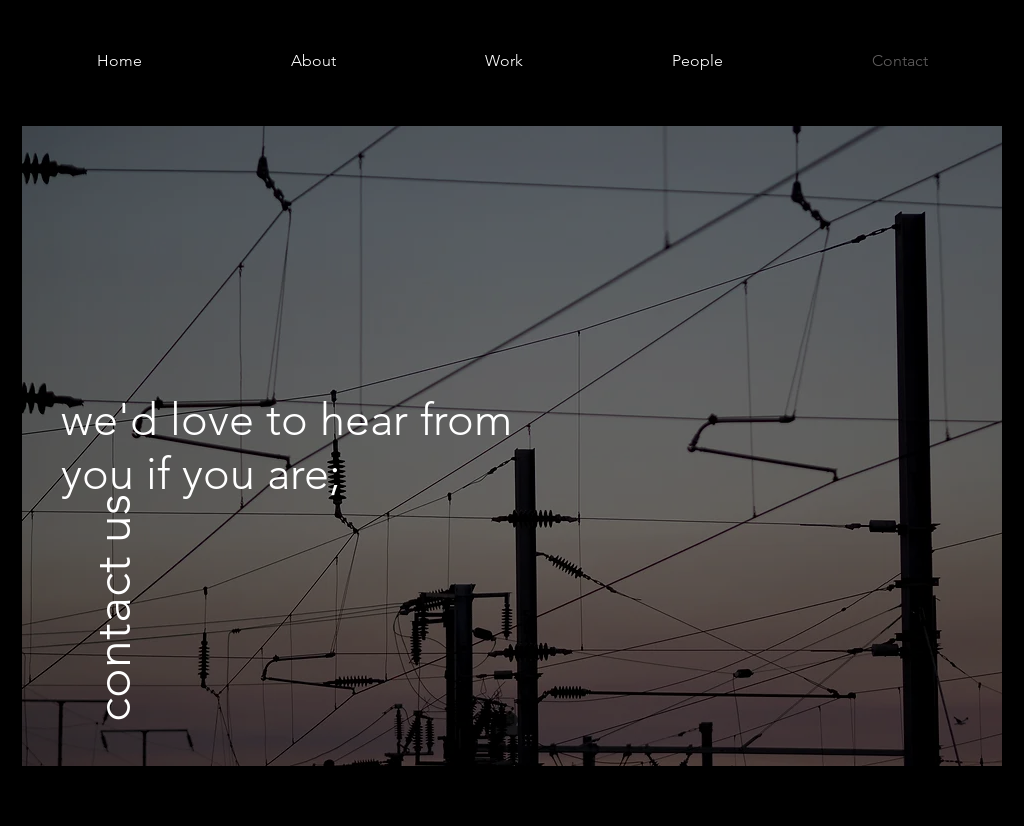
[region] (512, 446)
